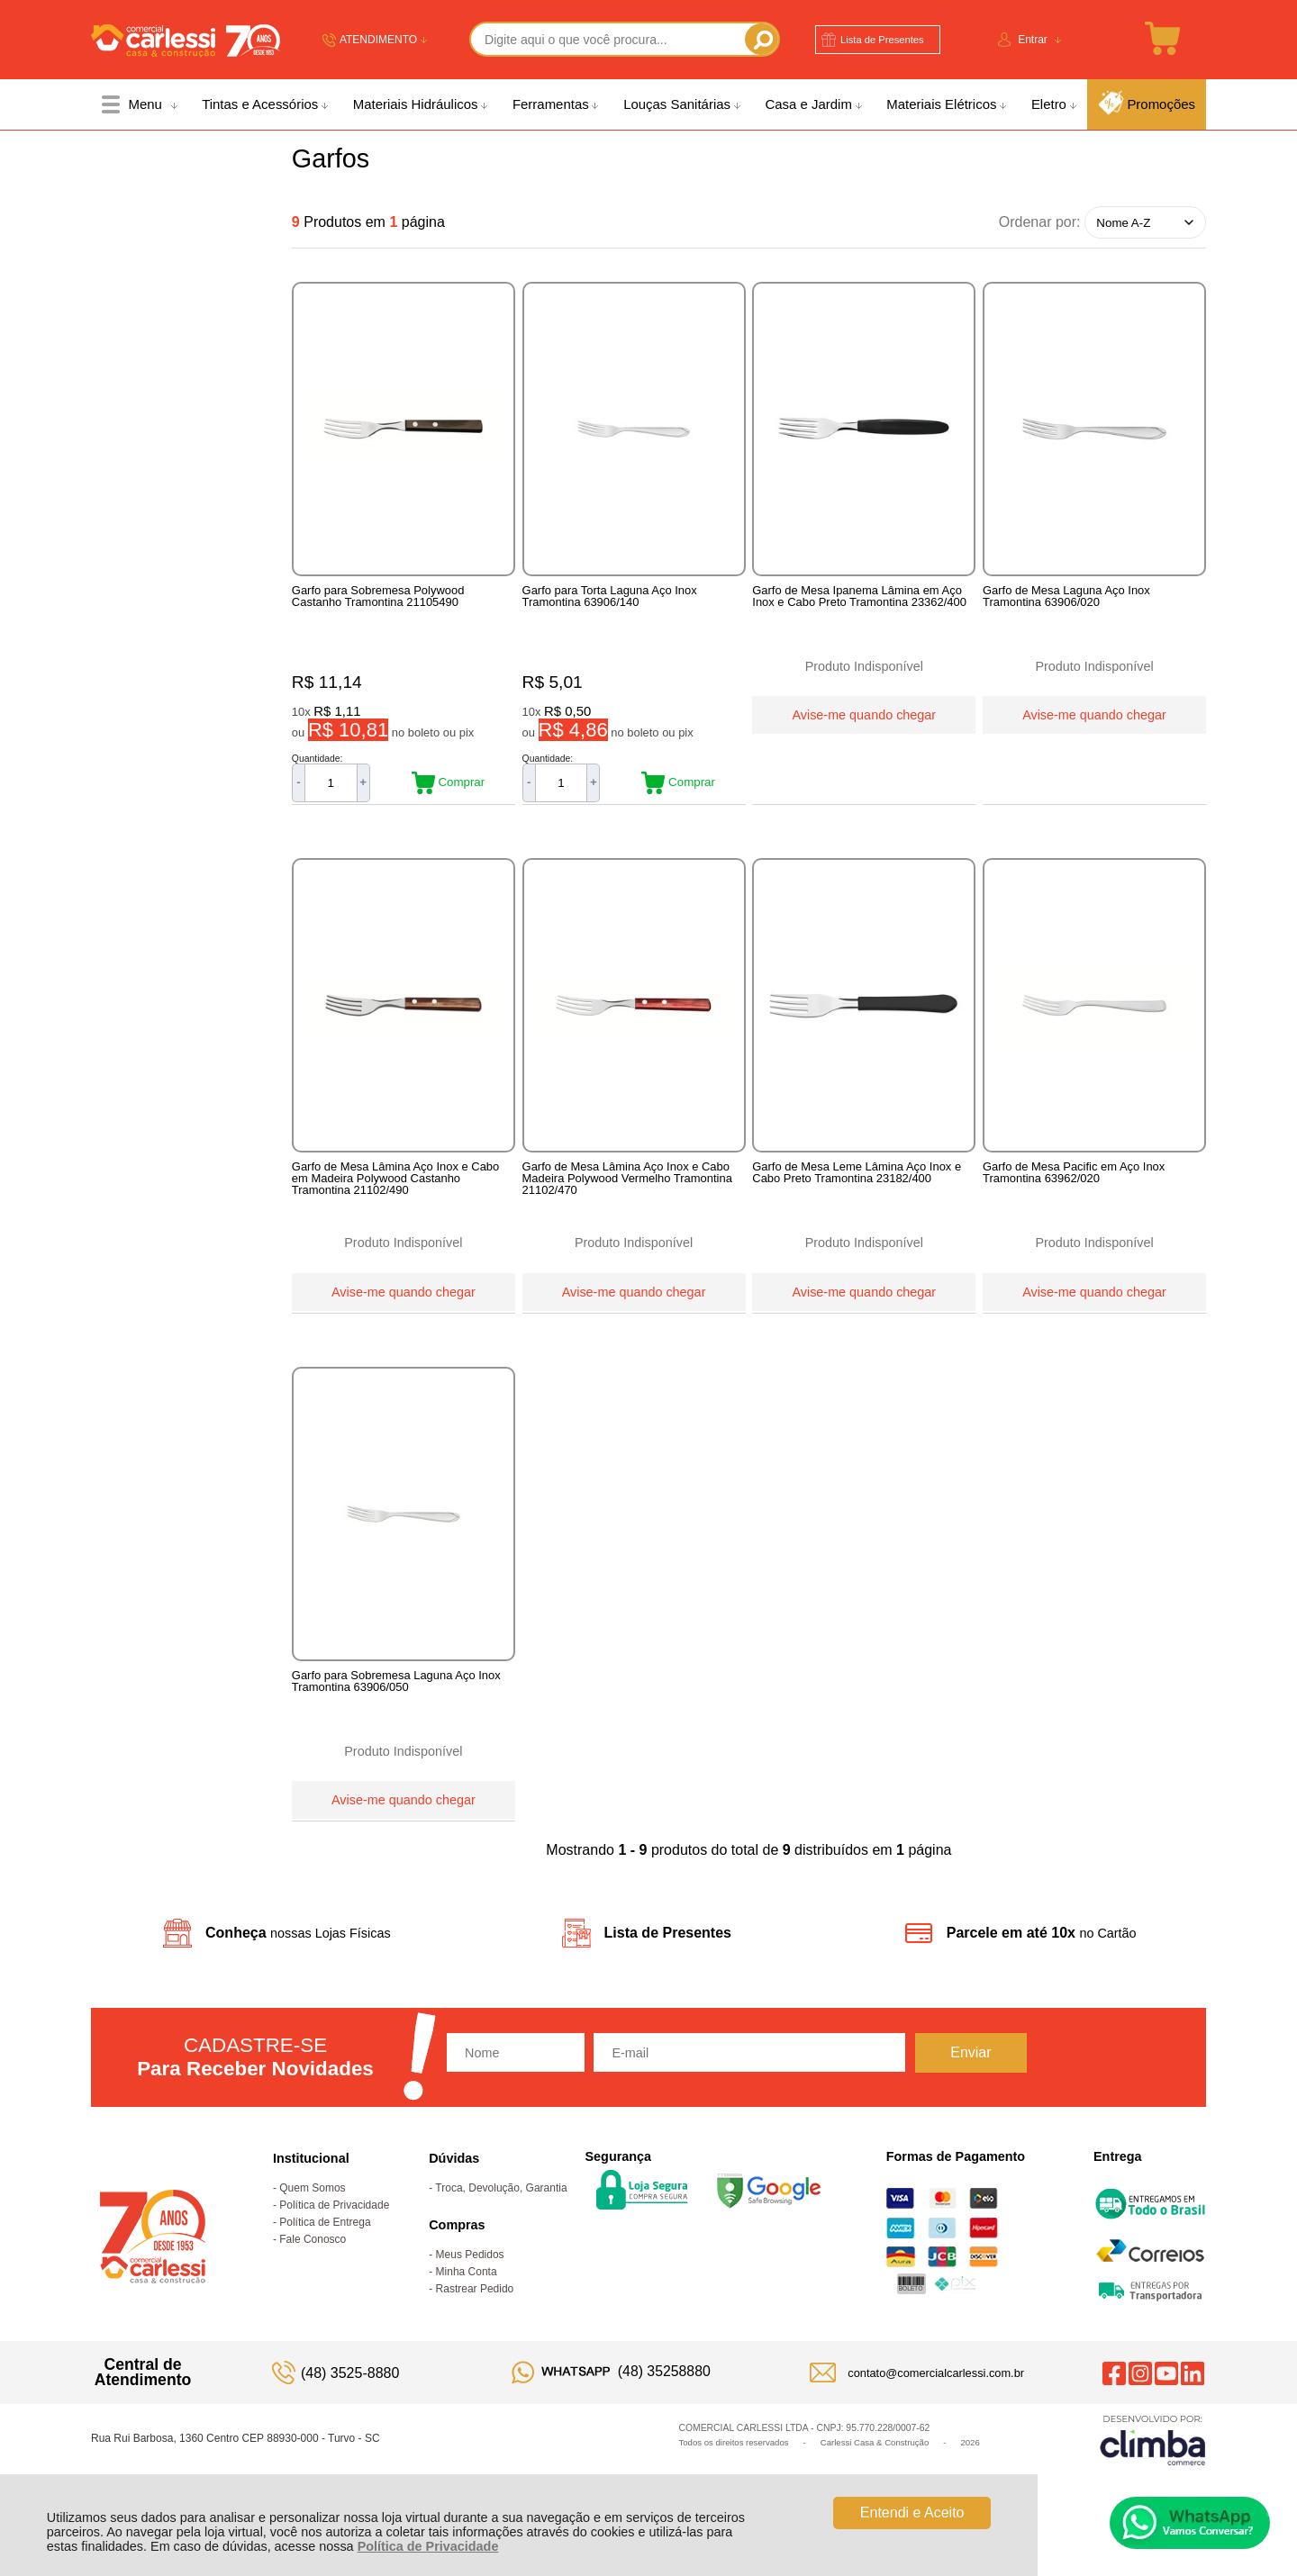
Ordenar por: (1040, 222)
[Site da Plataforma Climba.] (1153, 2468)
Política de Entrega (324, 2251)
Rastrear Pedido (475, 2317)
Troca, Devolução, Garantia (501, 2216)
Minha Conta (466, 2300)
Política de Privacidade (428, 2546)
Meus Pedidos (470, 2283)
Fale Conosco (312, 2268)
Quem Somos (312, 2216)
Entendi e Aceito (912, 2512)
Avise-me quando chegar (864, 713)
